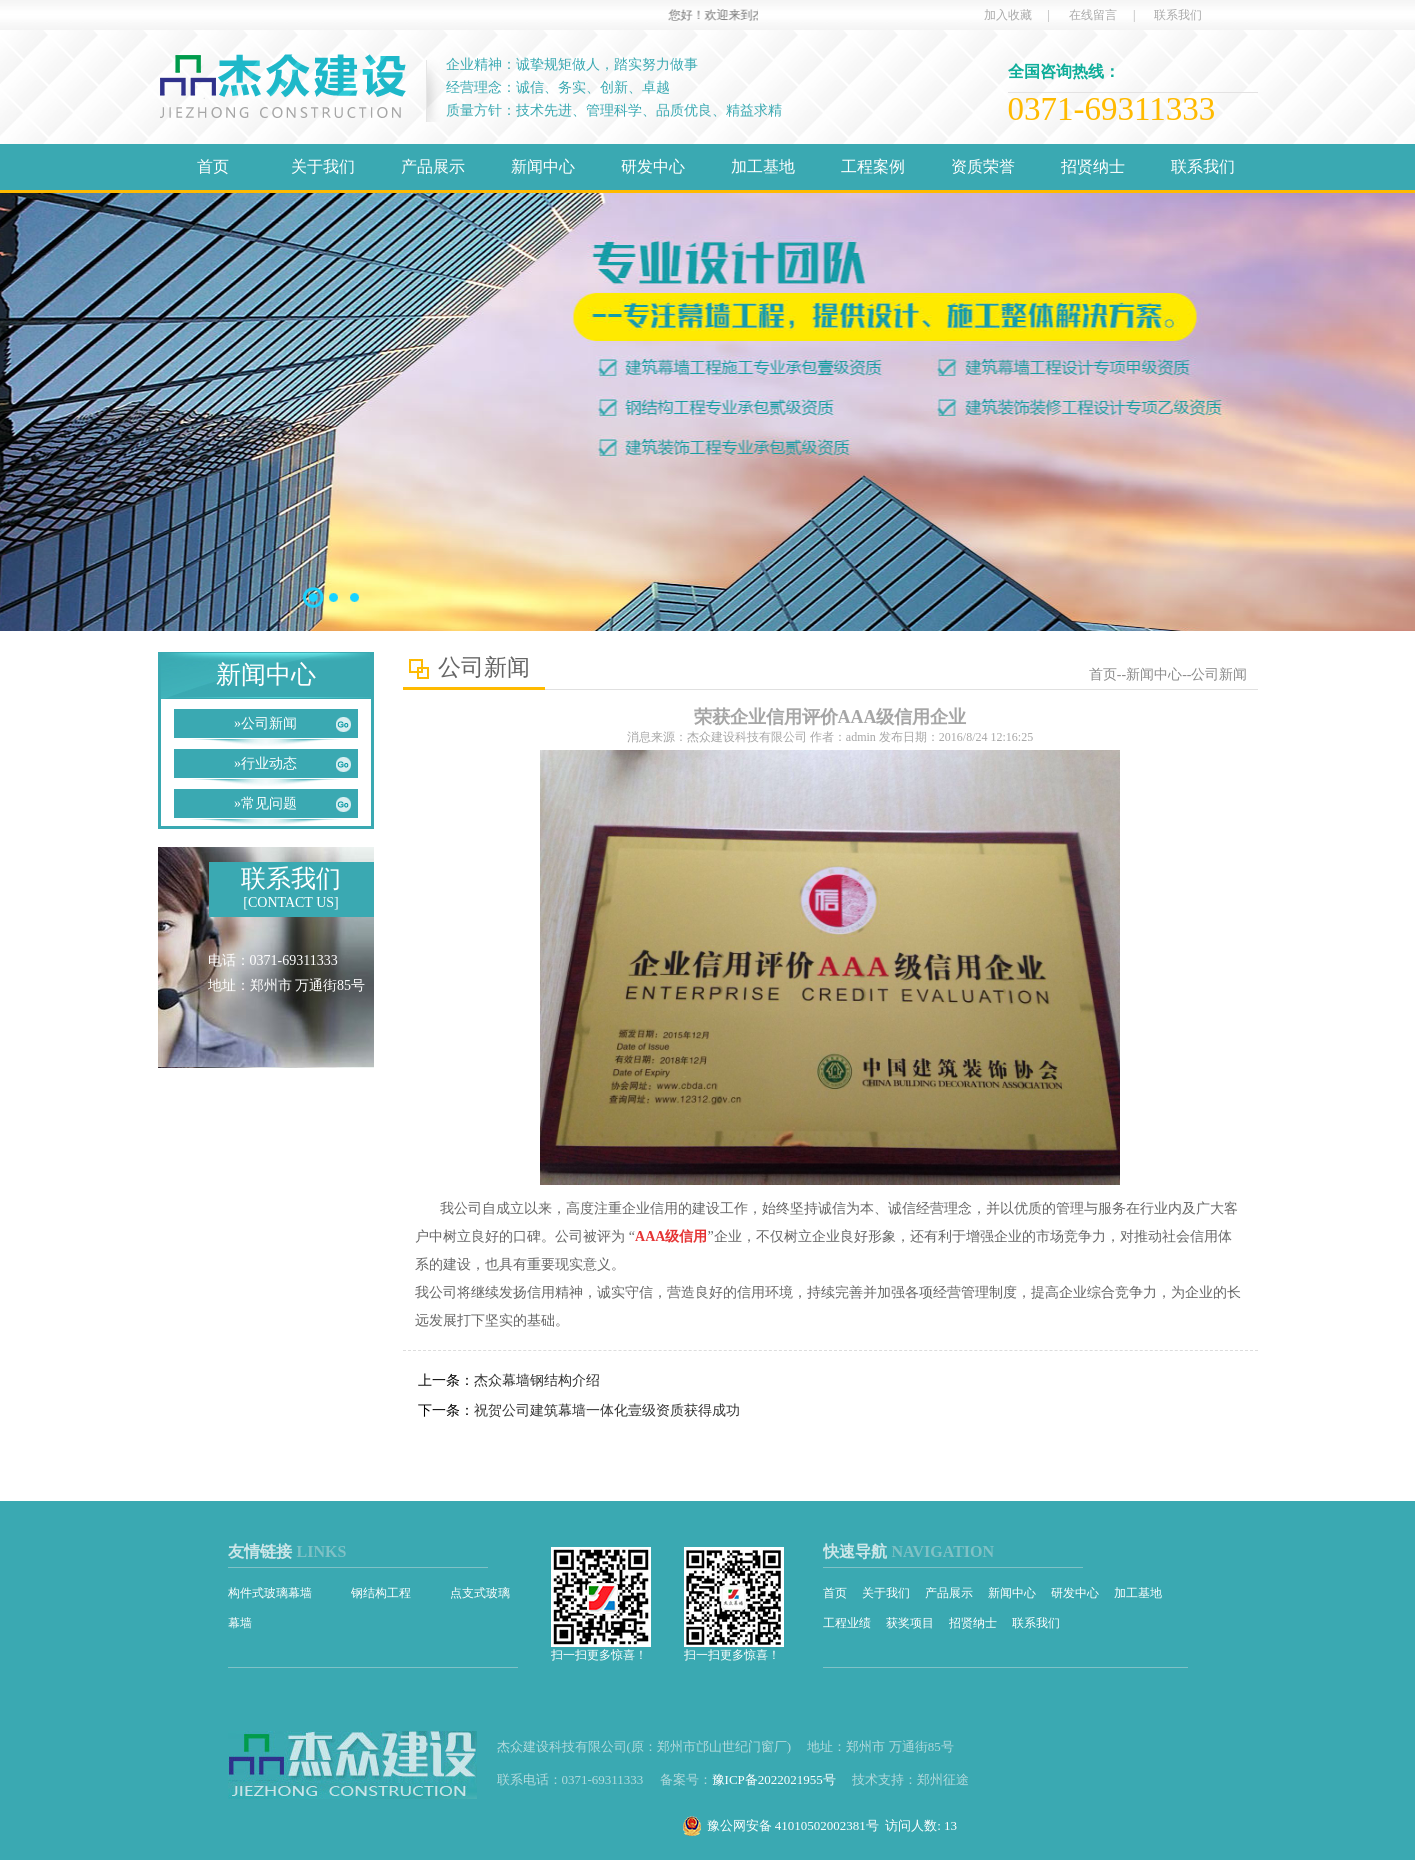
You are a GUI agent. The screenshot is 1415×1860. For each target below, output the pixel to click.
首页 (213, 166)
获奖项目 (910, 1623)
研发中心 (653, 166)
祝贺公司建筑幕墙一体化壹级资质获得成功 (607, 1410)
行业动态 (265, 763)
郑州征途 (943, 1779)
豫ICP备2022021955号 (774, 1779)
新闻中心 (543, 166)
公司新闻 (265, 723)
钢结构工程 (382, 1593)
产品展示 (433, 166)
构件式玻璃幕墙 (271, 1593)
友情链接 (260, 1551)
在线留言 (1093, 15)
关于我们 (323, 166)
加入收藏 (1008, 15)
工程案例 (873, 166)
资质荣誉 (983, 166)
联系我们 (1178, 15)
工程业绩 (847, 1623)
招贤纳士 (1093, 166)
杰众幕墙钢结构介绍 (537, 1380)
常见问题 (265, 803)
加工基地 (763, 166)
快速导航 (855, 1551)
